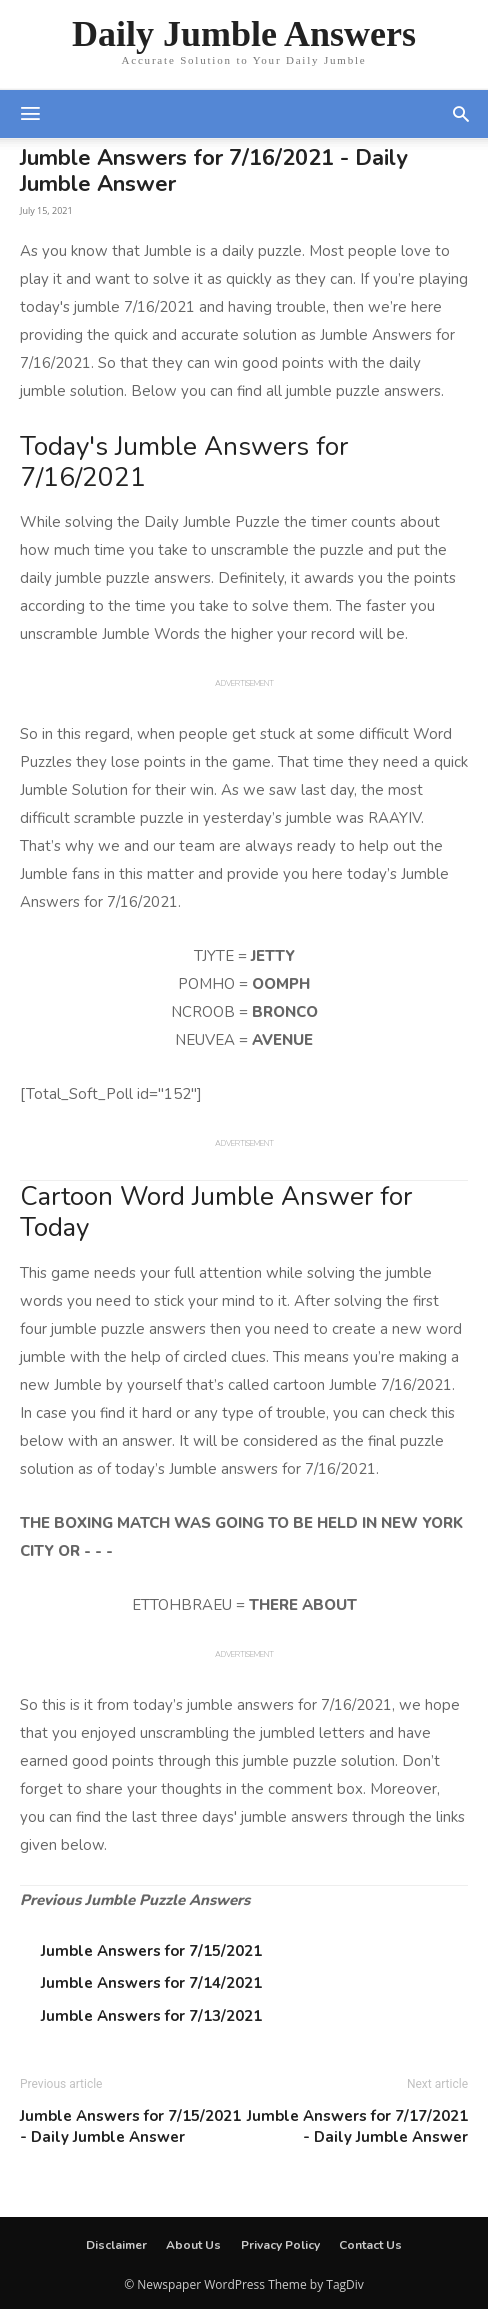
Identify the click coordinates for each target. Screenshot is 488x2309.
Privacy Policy (280, 2245)
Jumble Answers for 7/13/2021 (151, 2016)
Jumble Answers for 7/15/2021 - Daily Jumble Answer (130, 2126)
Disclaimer (116, 2245)
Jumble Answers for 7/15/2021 (151, 1951)
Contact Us (370, 2245)
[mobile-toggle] (30, 114)
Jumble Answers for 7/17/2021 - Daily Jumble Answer (357, 2126)
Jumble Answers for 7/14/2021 (151, 1983)
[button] (461, 114)
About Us (193, 2245)
